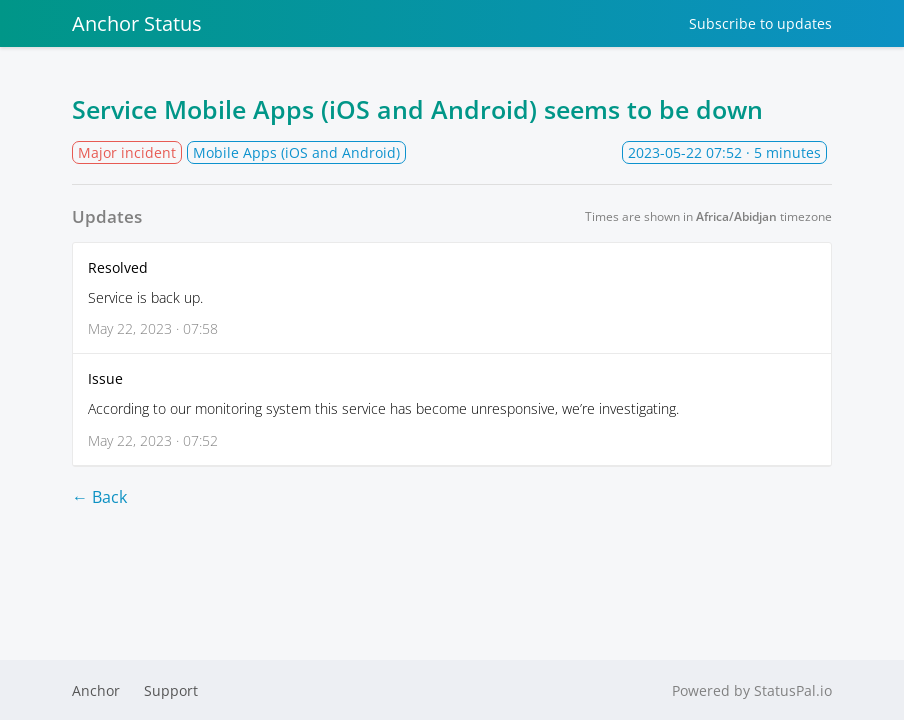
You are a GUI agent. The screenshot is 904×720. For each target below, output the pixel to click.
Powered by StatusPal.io (752, 690)
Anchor (96, 690)
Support (171, 690)
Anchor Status (137, 23)
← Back (99, 497)
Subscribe (760, 23)
